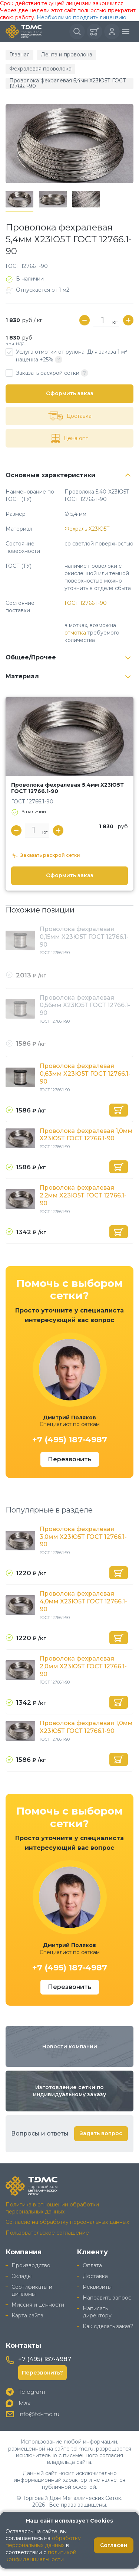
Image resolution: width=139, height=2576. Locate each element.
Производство (30, 2265)
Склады (21, 2276)
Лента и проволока (66, 54)
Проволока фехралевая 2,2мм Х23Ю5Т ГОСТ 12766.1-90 (83, 1195)
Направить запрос (107, 2297)
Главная (19, 54)
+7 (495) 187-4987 (69, 1439)
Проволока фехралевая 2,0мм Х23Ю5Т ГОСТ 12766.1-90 (83, 1666)
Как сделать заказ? (108, 2326)
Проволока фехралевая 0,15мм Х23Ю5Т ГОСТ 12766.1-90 (84, 936)
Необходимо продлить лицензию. (82, 17)
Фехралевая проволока (40, 68)
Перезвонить (70, 1459)
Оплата (92, 2265)
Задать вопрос (101, 2133)
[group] (69, 143)
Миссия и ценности (37, 2304)
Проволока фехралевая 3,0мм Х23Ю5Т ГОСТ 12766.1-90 (83, 1536)
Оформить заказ (69, 393)
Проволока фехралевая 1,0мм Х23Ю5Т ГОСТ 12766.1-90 (86, 1134)
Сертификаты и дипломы (31, 2290)
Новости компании (69, 2046)
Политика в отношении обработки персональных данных (52, 2208)
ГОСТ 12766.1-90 (85, 603)
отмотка (75, 632)
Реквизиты (97, 2287)
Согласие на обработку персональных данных (67, 2222)
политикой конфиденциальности (41, 2556)
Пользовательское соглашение (47, 2232)
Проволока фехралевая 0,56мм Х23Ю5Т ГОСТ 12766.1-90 (85, 1005)
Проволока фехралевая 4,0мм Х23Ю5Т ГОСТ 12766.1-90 (83, 1601)
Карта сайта (27, 2315)
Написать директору (97, 2312)
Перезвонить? (42, 2372)
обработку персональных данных (43, 2542)
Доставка (95, 2276)
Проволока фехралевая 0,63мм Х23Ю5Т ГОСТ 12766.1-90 (85, 1073)
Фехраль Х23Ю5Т (87, 528)
